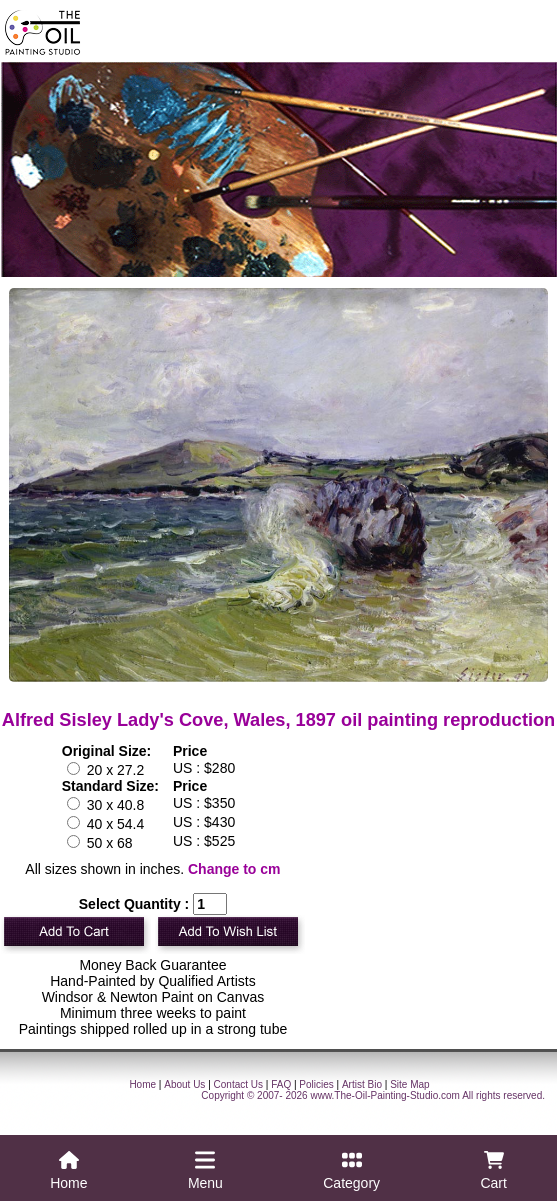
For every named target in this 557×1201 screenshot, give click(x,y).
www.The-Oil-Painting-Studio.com (385, 1095)
